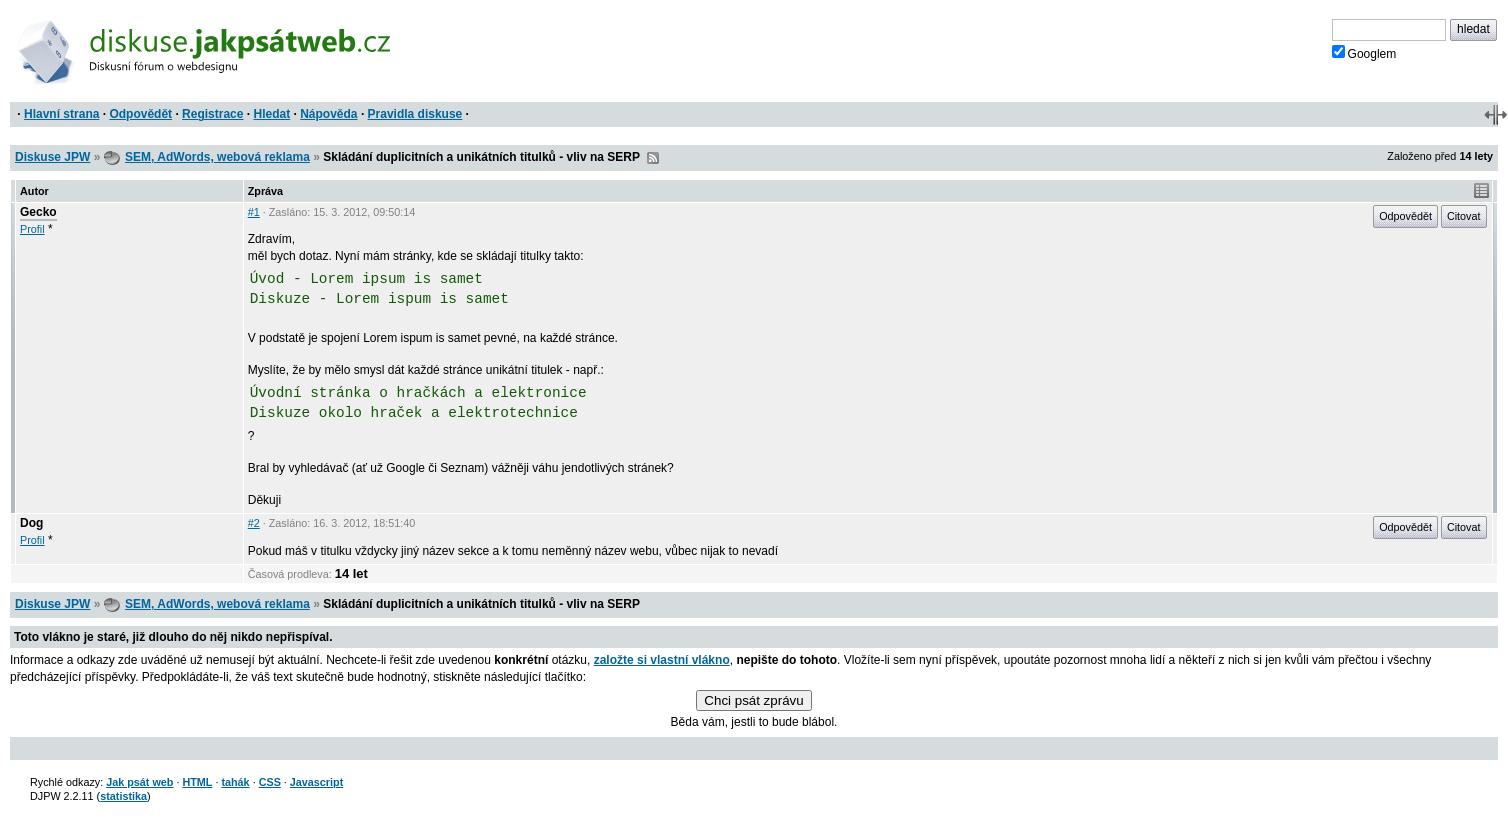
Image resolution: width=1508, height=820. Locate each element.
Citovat (1464, 216)
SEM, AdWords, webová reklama (217, 157)
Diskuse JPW (52, 157)
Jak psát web (139, 782)
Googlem (1364, 53)
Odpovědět (140, 114)
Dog (31, 523)
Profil (32, 229)
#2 (254, 523)
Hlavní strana (61, 114)
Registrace (212, 114)
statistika (123, 796)
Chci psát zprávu (753, 700)
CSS (270, 782)
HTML (197, 782)
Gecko (38, 212)
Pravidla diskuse (415, 114)
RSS (653, 158)
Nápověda (328, 114)
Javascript (316, 782)
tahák (235, 782)
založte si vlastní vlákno (662, 660)
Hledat (271, 114)
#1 (254, 212)
